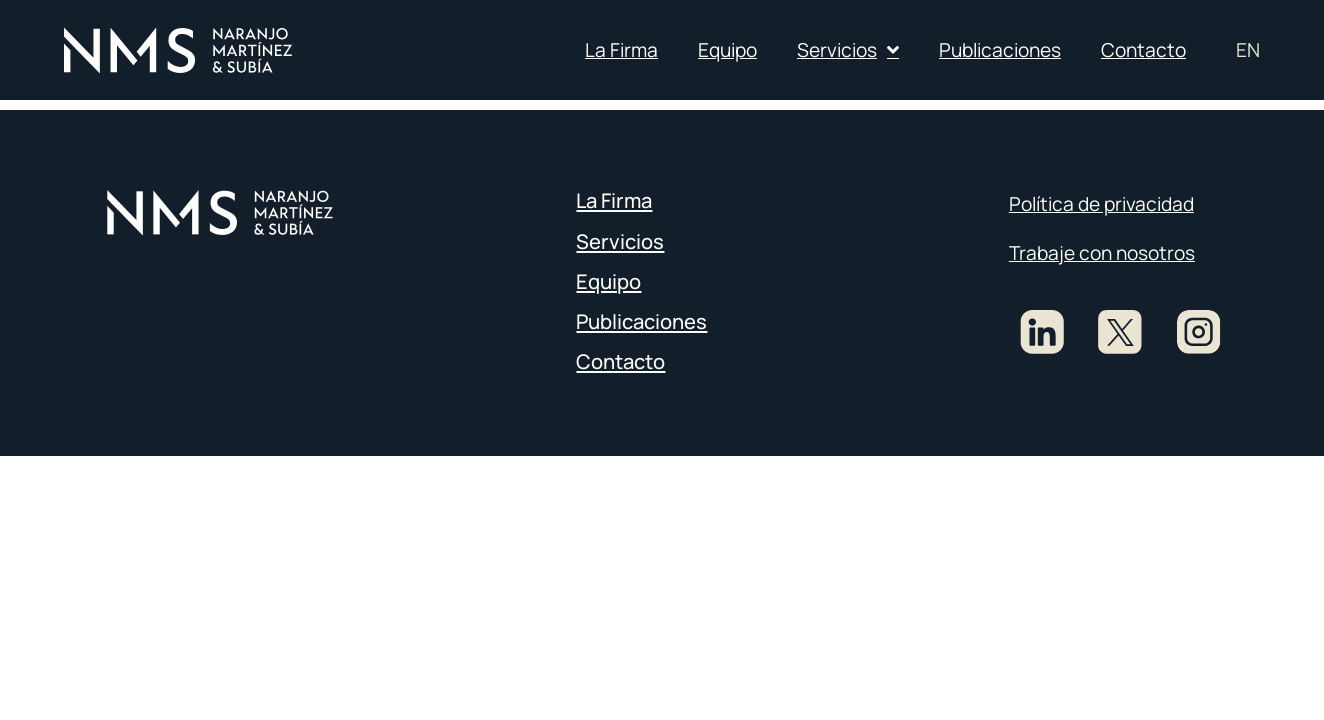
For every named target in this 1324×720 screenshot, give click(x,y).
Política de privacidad (1101, 204)
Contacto (1143, 50)
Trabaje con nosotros (1102, 253)
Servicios (848, 49)
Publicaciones (1000, 50)
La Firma (621, 50)
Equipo (727, 50)
